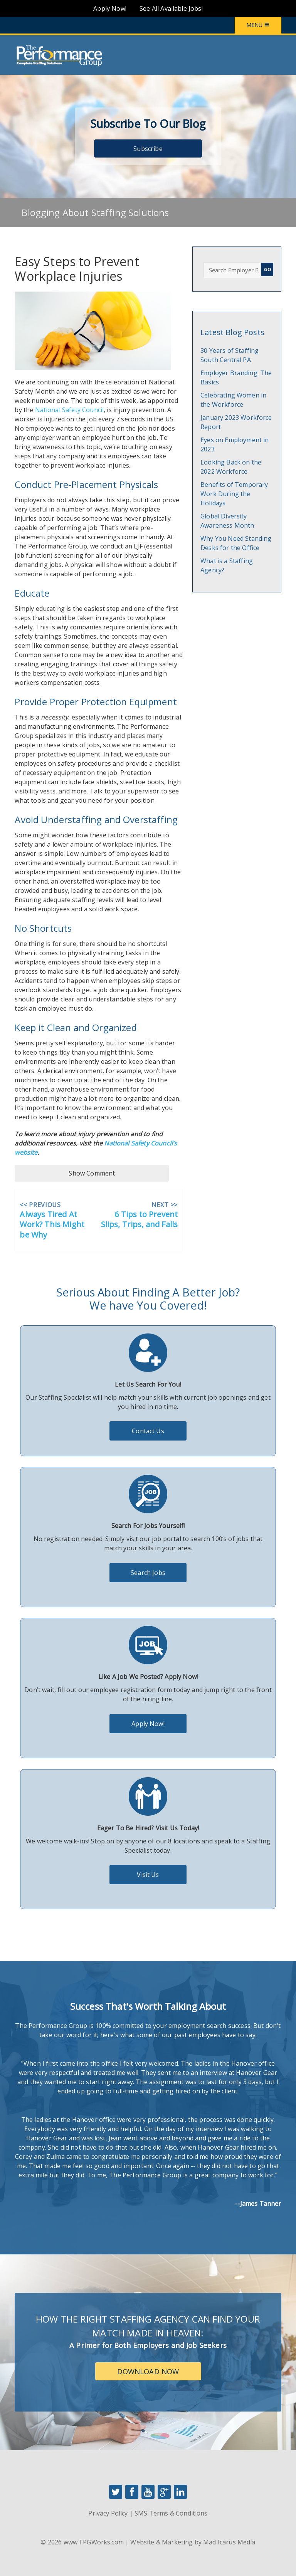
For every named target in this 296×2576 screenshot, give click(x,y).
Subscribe (147, 148)
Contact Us (148, 1431)
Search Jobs (148, 1572)
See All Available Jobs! (171, 8)
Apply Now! (109, 8)
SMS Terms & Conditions (171, 2513)
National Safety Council (69, 410)
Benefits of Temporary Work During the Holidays (234, 493)
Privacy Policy (108, 2513)
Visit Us (148, 1874)
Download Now (148, 2371)
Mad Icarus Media (229, 2542)
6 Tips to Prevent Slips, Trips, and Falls (139, 1219)
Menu (258, 25)
